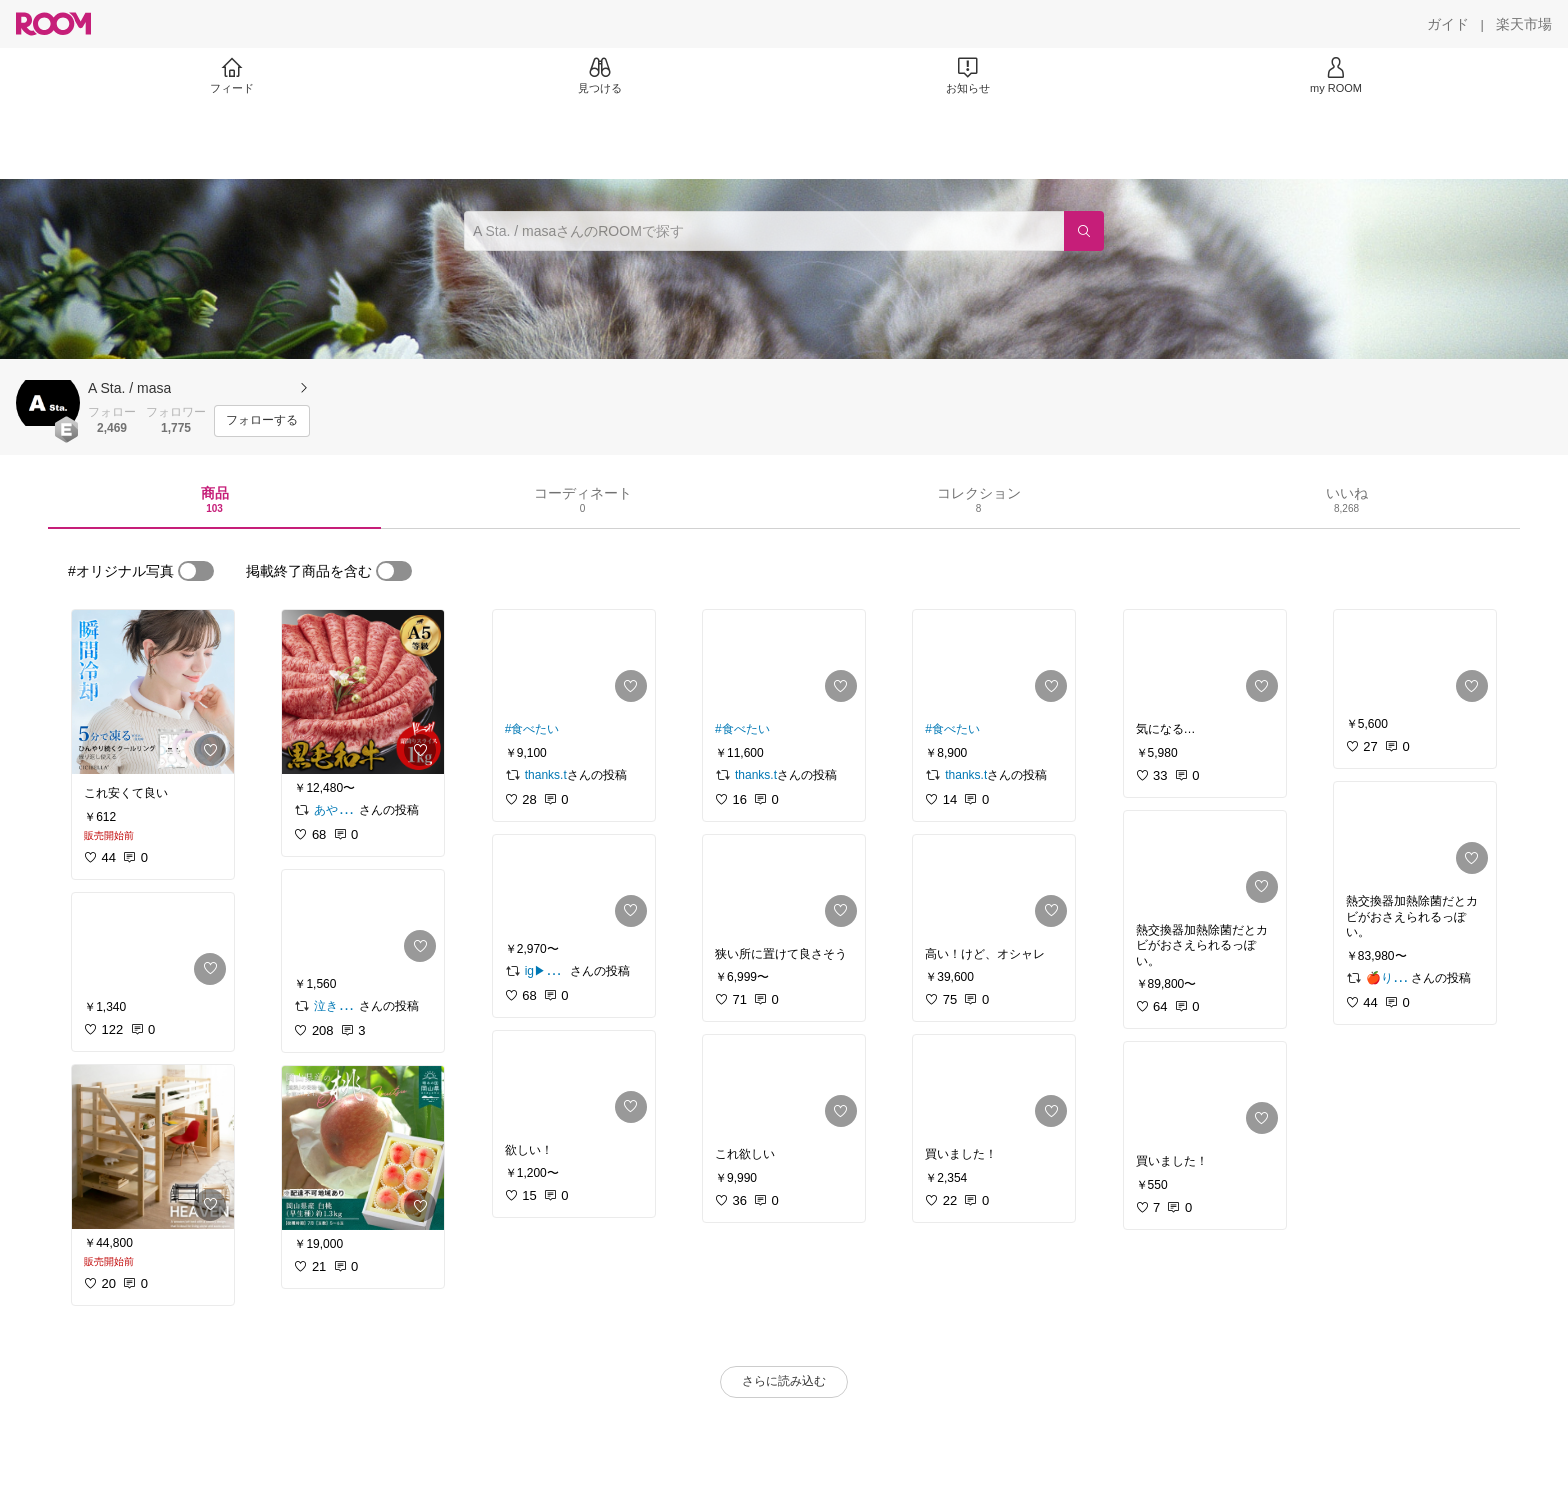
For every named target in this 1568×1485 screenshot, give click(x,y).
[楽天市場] (1524, 24)
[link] (153, 692)
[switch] (196, 571)
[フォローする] (262, 421)
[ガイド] (1448, 24)
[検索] (1084, 231)
